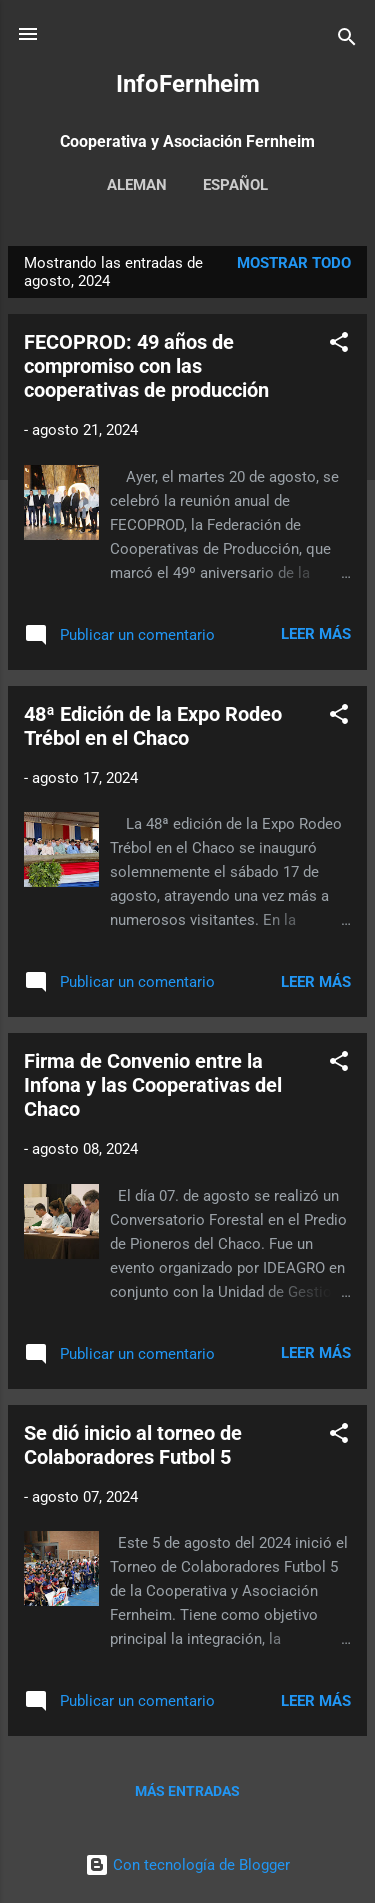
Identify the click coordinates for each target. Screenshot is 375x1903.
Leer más (316, 634)
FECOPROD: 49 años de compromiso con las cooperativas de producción (146, 366)
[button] (339, 345)
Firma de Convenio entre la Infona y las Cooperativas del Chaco (153, 1085)
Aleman (137, 185)
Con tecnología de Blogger (187, 1865)
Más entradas (187, 1791)
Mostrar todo (294, 263)
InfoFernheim (188, 84)
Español (235, 185)
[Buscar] (347, 40)
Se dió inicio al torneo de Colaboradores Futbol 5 (133, 1445)
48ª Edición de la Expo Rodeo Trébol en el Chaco (153, 726)
